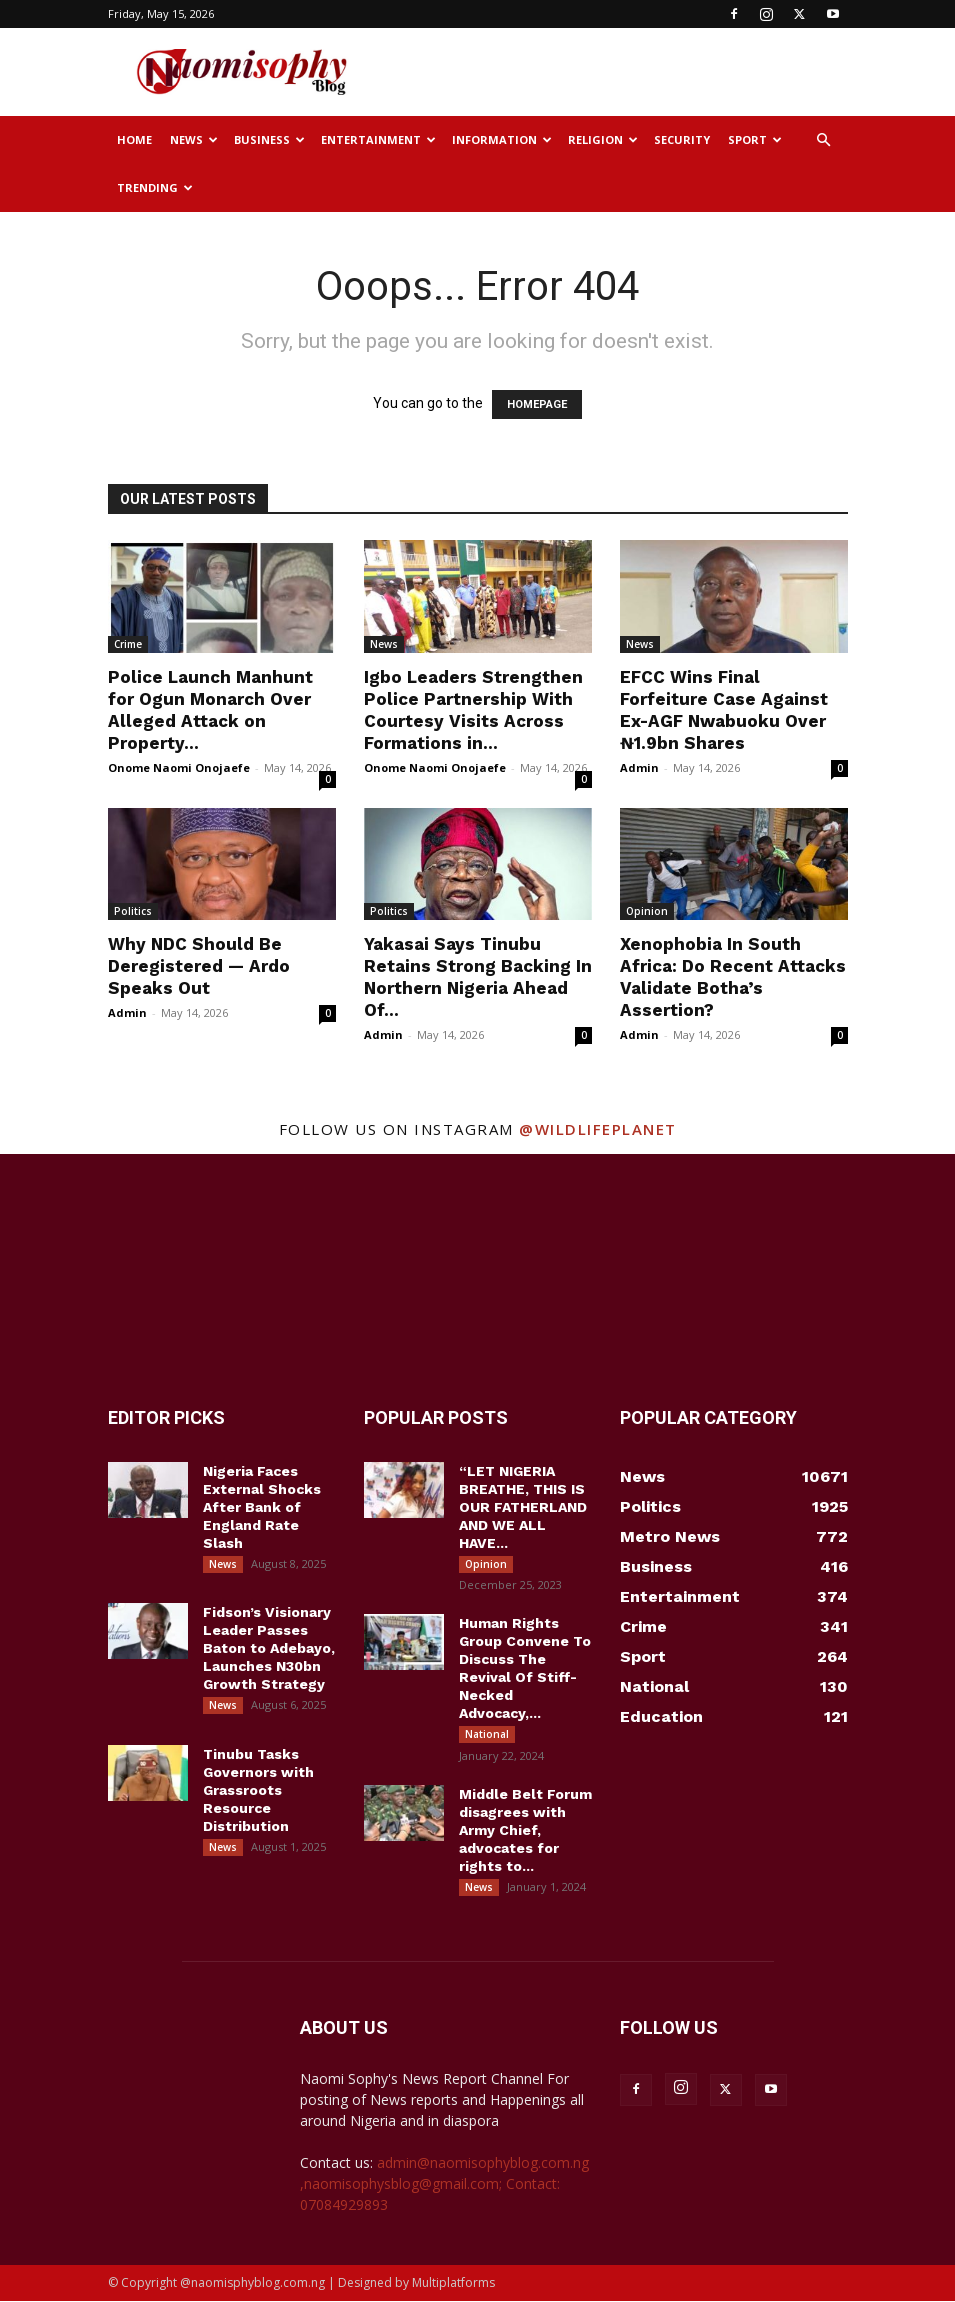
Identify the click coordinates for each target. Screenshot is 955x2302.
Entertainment (378, 139)
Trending (155, 187)
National (487, 1735)
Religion (603, 139)
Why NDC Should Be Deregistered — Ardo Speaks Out (199, 966)
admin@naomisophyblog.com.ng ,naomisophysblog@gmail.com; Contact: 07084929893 (444, 2184)
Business (269, 139)
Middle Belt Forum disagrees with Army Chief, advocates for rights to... (525, 1831)
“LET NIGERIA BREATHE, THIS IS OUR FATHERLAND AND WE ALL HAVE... (523, 1507)
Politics (133, 911)
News (194, 139)
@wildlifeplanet (598, 1129)
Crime (128, 644)
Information (502, 139)
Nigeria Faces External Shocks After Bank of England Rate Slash (262, 1507)
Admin (639, 767)
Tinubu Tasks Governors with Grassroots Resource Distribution (258, 1791)
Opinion (647, 911)
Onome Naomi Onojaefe (179, 767)
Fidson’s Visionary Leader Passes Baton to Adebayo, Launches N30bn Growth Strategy (269, 1649)
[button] (824, 140)
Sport (755, 139)
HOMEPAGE (537, 404)
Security (682, 139)
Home (134, 139)
